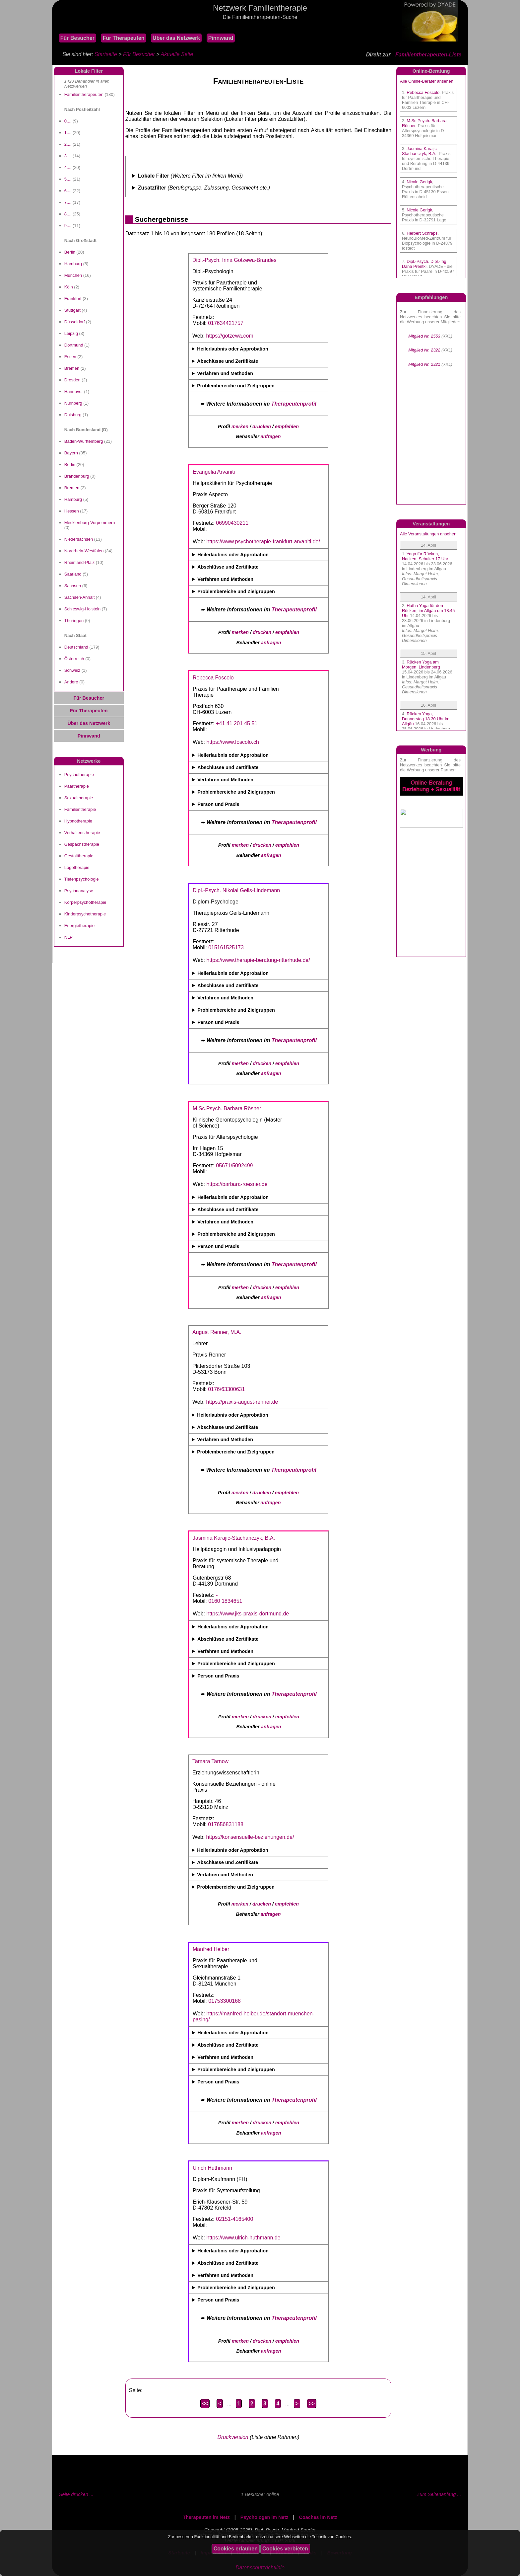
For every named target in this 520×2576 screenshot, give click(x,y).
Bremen (71, 368)
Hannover (73, 391)
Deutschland (76, 647)
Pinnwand (220, 38)
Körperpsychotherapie (85, 902)
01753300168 (224, 2001)
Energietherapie (79, 925)
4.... (68, 167)
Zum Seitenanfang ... (439, 2494)
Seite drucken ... (76, 2494)
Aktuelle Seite (177, 54)
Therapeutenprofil (293, 404)
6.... (68, 190)
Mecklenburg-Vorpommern (89, 522)
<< (205, 2403)
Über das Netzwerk (176, 38)
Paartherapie (76, 786)
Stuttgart (72, 310)
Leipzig (71, 333)
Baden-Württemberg (83, 441)
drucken (261, 426)
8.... (68, 213)
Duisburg (73, 414)
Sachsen (72, 585)
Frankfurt (73, 298)
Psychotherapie (79, 774)
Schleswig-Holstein (82, 608)
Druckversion (232, 2437)
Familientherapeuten (83, 94)
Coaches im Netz (318, 2517)
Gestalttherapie (79, 855)
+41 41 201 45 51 (236, 723)
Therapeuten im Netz (206, 2517)
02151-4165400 (234, 2219)
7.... (68, 202)
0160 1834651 (225, 1601)
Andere (71, 681)
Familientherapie (80, 809)
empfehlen (287, 426)
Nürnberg (73, 403)
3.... (68, 155)
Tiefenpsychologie (81, 879)
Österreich (74, 658)
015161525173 (226, 947)
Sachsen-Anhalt (79, 597)
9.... (68, 225)
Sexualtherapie (78, 797)
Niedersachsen (78, 539)
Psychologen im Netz (264, 2517)
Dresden (72, 379)
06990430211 (232, 523)
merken (239, 426)
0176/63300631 (226, 1389)
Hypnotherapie (78, 821)
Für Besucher (77, 38)
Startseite (106, 54)
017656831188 (225, 1824)
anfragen (271, 436)
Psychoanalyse (78, 890)
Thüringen (74, 620)
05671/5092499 (234, 1165)
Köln (68, 286)
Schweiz (72, 670)
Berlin (69, 252)
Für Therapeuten (123, 38)
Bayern (71, 452)
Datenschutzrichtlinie (260, 2567)
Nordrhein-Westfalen (84, 550)
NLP (68, 937)
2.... (68, 144)
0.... (68, 120)
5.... (68, 179)
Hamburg (73, 263)
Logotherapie (77, 867)
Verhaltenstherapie (82, 832)
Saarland (73, 574)
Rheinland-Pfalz (79, 562)
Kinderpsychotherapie (85, 913)
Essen (70, 356)
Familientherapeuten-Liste (428, 54)
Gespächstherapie (81, 844)
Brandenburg (76, 476)
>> (312, 2403)
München (73, 275)
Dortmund (73, 345)
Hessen (71, 510)
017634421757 (225, 323)
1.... (68, 132)
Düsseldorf (74, 321)
